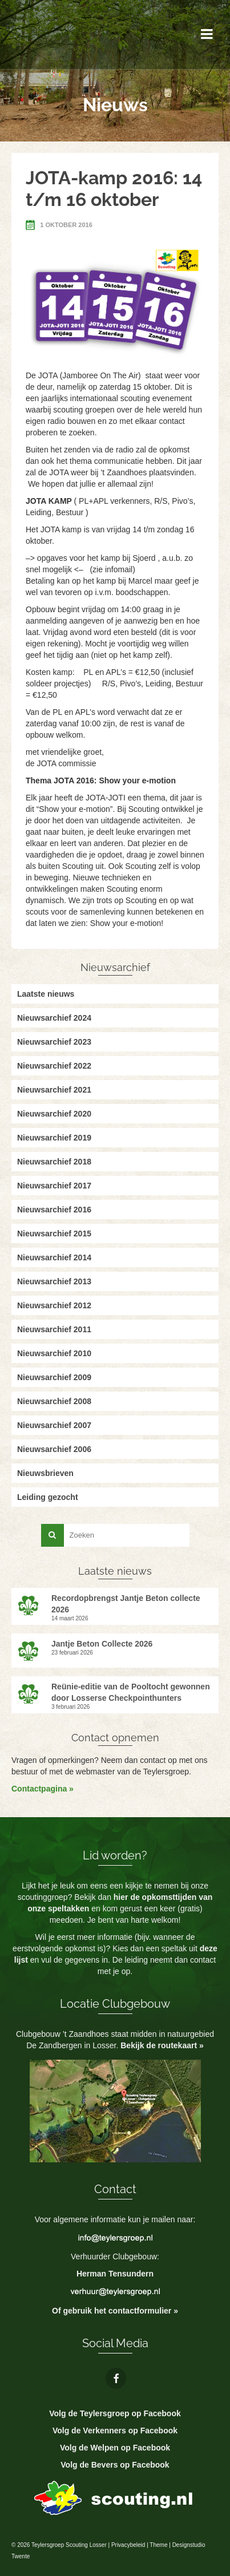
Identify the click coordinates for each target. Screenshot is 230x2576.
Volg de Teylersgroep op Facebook (115, 2413)
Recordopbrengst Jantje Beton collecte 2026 (125, 1604)
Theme (158, 2545)
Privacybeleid (128, 2545)
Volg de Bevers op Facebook (114, 2464)
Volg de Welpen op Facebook (115, 2447)
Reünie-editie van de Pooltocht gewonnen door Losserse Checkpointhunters (130, 1692)
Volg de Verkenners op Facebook (115, 2430)
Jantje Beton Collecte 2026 (101, 1643)
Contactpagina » (42, 1788)
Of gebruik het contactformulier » (115, 2310)
